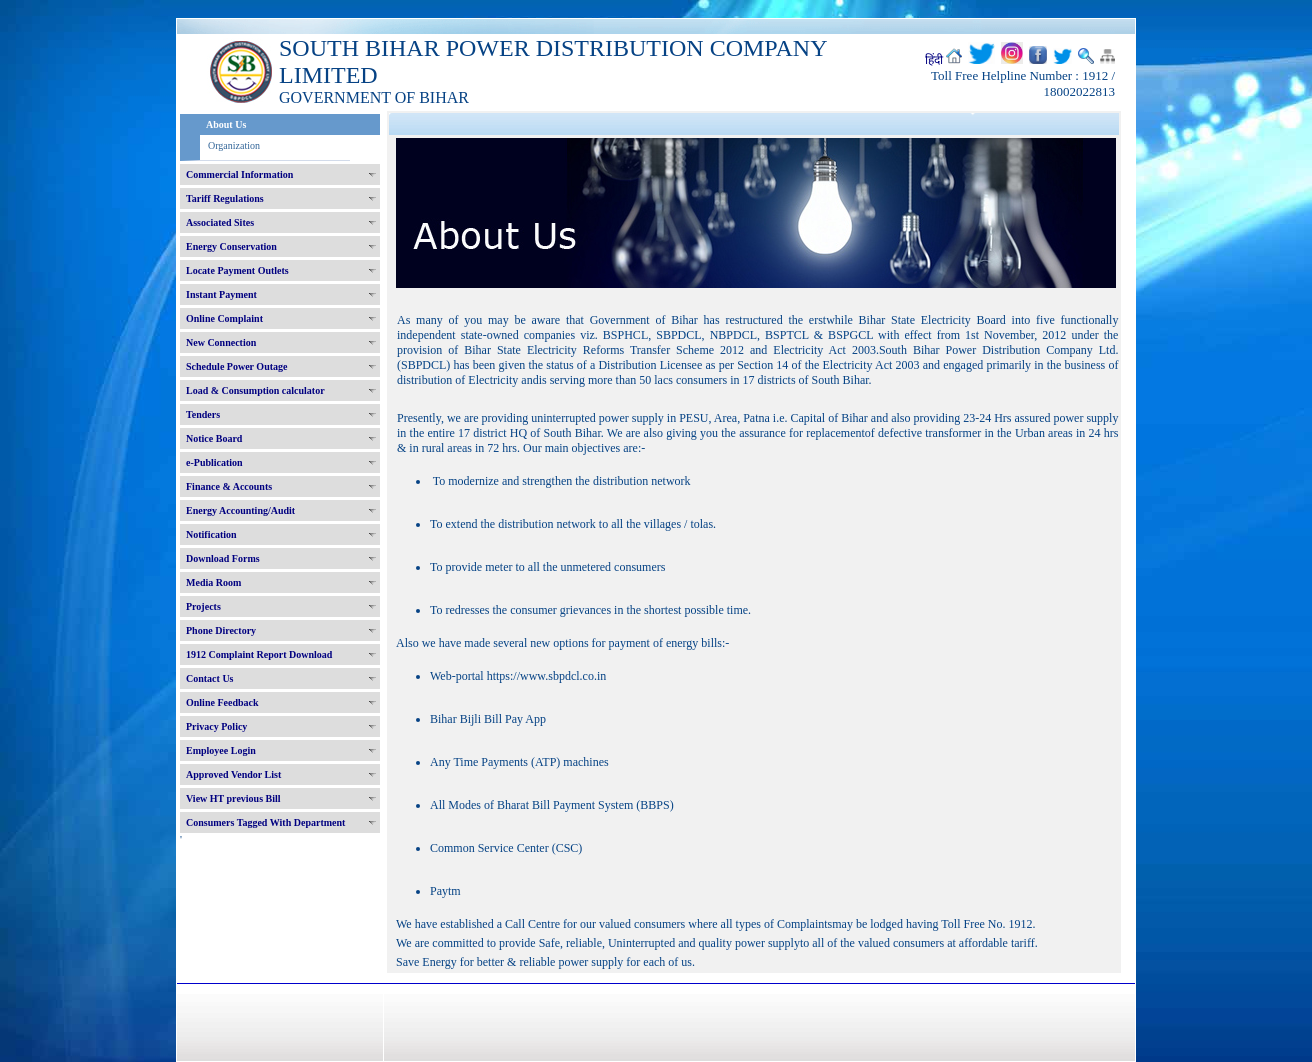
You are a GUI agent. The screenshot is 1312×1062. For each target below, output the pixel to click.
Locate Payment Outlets (237, 270)
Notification (211, 534)
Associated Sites (220, 222)
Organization (234, 145)
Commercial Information (239, 174)
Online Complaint (224, 318)
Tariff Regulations (225, 198)
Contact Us (210, 678)
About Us (226, 124)
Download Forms (223, 558)
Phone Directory (221, 630)
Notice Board (214, 438)
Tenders (203, 414)
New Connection (221, 342)
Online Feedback (222, 702)
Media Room (213, 582)
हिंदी (934, 60)
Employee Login (221, 750)
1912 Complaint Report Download (259, 654)
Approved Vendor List (233, 774)
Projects (203, 606)
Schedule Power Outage (236, 366)
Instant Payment (221, 294)
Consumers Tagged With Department (265, 822)
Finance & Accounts (229, 486)
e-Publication (214, 462)
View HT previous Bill (233, 798)
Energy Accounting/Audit (240, 510)
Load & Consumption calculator (255, 390)
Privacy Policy (216, 726)
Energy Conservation (231, 246)
